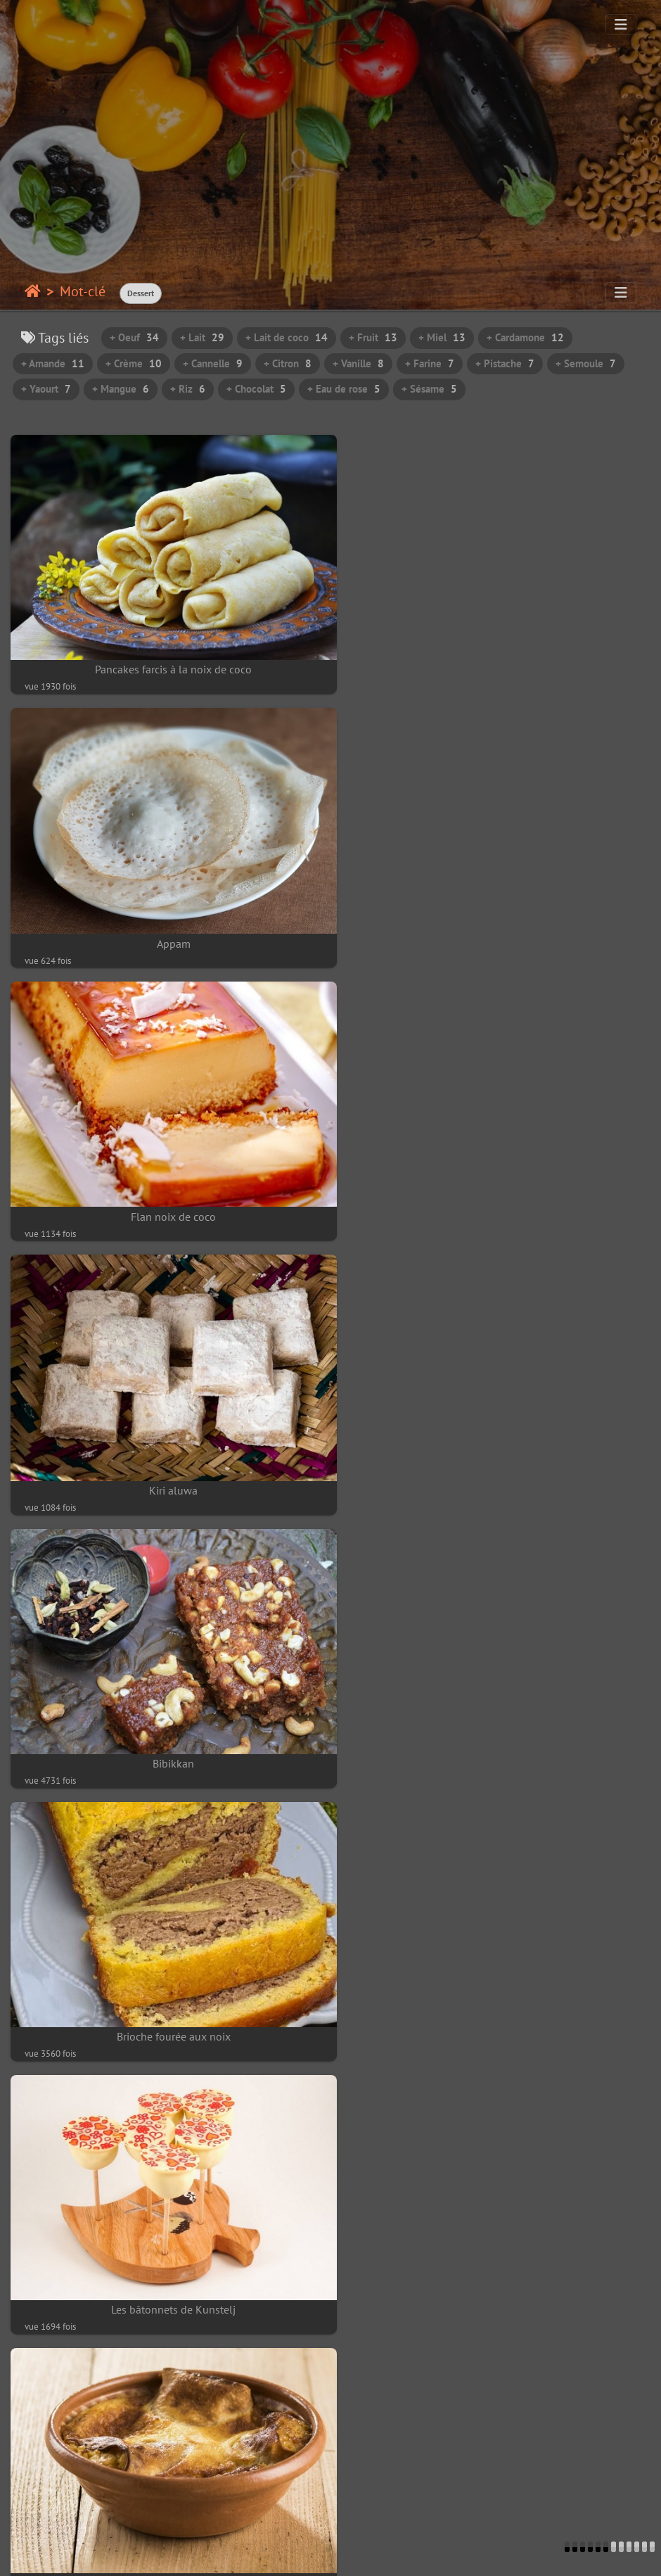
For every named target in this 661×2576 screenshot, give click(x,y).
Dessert (140, 293)
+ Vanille (358, 363)
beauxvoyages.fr (357, 2552)
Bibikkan (165, 1183)
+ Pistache (504, 363)
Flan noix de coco (165, 920)
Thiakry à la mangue (495, 2229)
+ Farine (429, 363)
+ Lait (202, 337)
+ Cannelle (213, 363)
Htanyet (496, 2491)
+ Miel (442, 337)
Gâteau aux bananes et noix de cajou (495, 1968)
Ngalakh (165, 1968)
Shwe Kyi (165, 2492)
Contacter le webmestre (177, 2552)
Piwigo (96, 2552)
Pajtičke (165, 1706)
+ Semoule (586, 363)
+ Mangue (120, 388)
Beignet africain (495, 1706)
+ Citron (288, 363)
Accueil (33, 291)
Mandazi (165, 2229)
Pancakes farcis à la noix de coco (165, 658)
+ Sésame (429, 388)
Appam (496, 659)
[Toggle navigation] (620, 24)
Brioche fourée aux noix (496, 1183)
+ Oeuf (134, 337)
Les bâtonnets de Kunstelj (165, 1445)
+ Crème (133, 363)
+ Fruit (373, 337)
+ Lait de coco (286, 337)
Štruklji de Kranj (495, 1445)
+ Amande (52, 363)
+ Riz (187, 388)
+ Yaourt (46, 388)
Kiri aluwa (496, 922)
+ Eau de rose (343, 388)
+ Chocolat (256, 388)
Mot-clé (82, 291)
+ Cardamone (525, 337)
